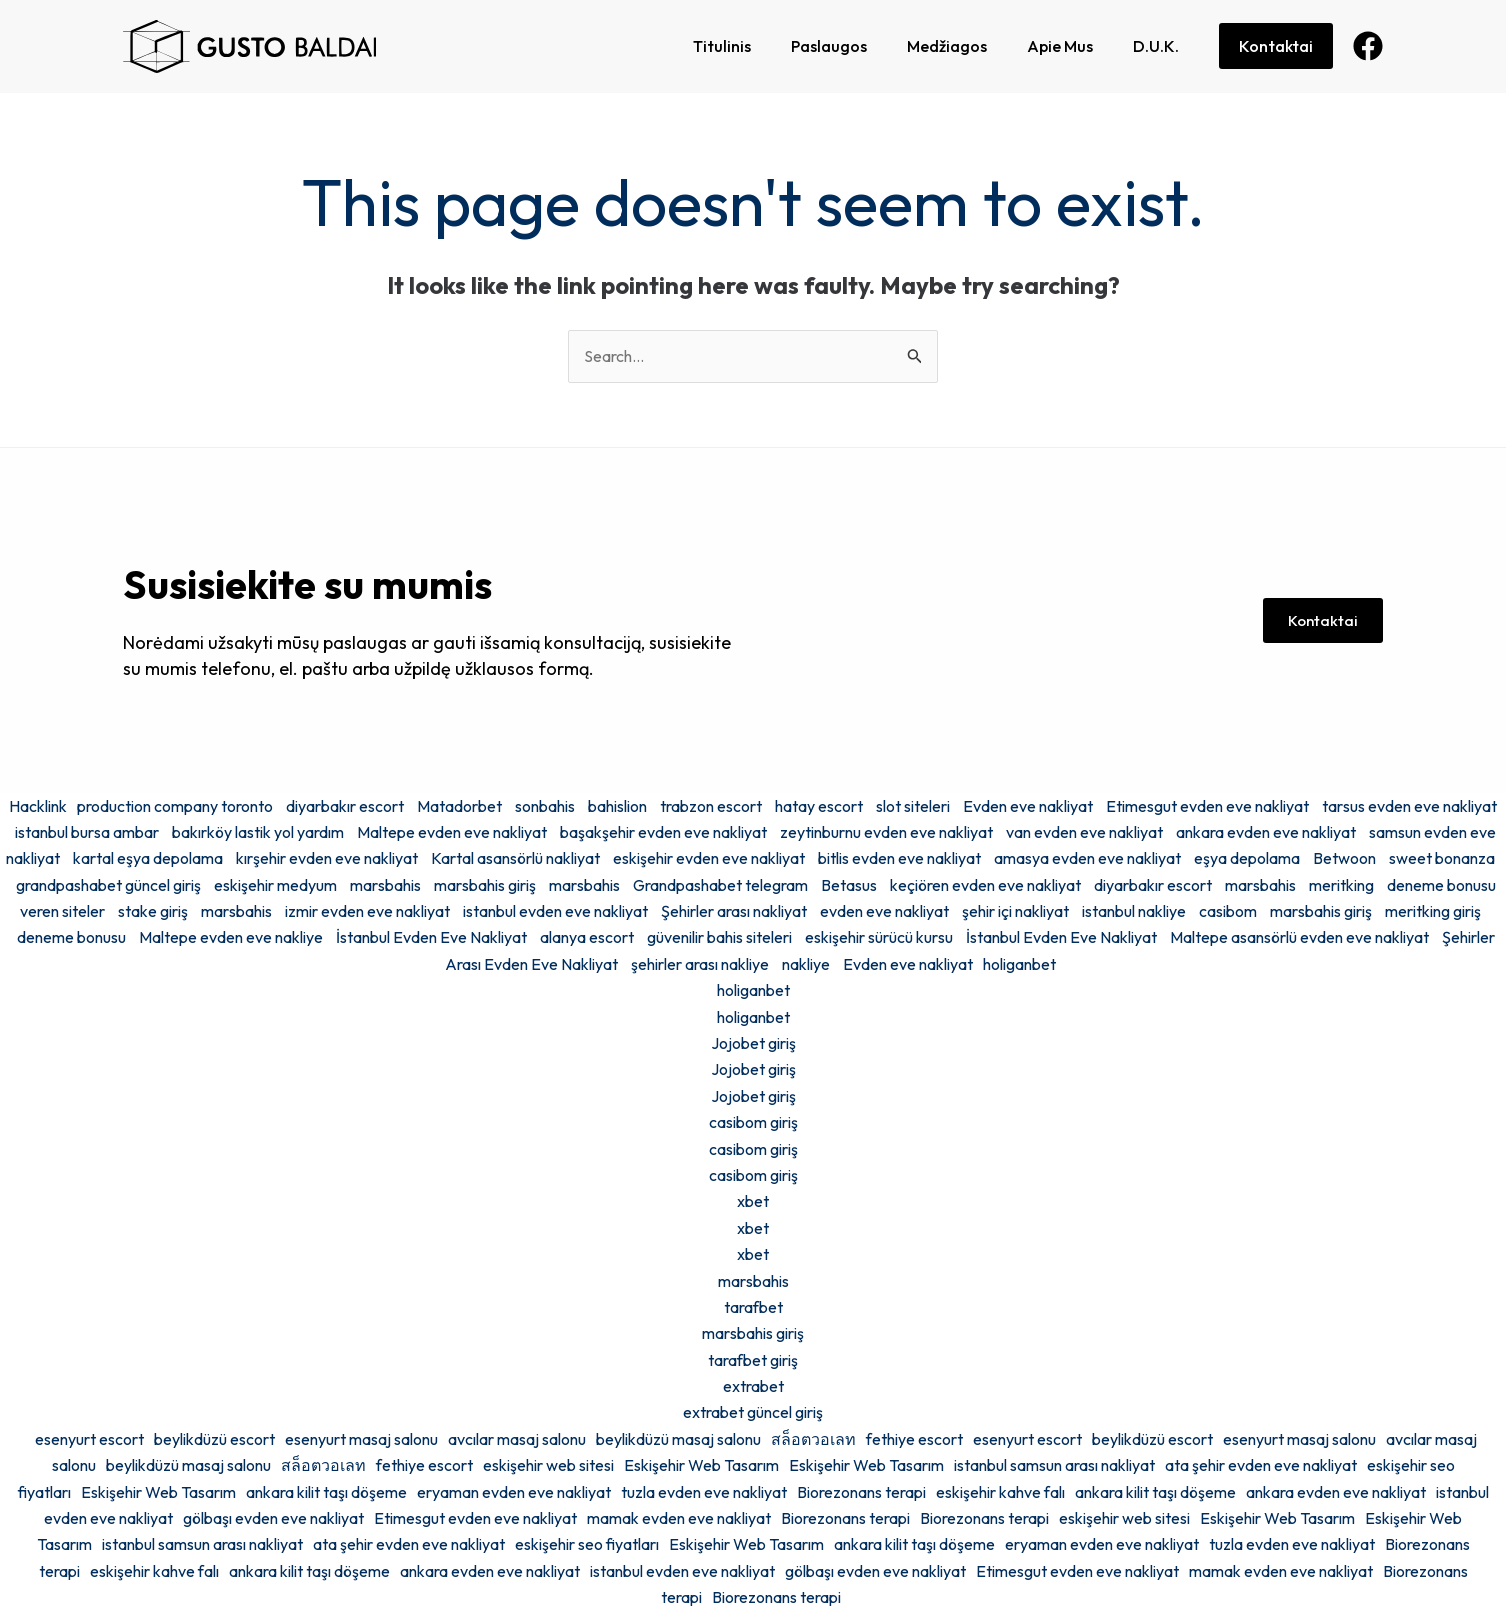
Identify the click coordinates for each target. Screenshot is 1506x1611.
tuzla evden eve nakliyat (704, 1492)
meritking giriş (1433, 911)
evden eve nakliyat (884, 911)
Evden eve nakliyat (1028, 806)
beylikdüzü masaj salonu (678, 1439)
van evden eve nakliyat (1084, 832)
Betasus (849, 885)
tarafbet (753, 1307)
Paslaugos (829, 46)
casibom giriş (753, 1122)
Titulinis (722, 46)
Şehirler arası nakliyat (734, 911)
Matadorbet (459, 806)
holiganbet (1019, 964)
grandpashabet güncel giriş (108, 885)
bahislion (617, 806)
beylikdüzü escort (214, 1439)
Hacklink (38, 806)
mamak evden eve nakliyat (679, 1518)
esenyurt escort (89, 1439)
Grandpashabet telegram (720, 885)
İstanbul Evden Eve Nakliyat (431, 937)
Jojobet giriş (753, 1043)
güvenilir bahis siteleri (719, 937)
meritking (1341, 885)
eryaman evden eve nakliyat (514, 1492)
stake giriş (153, 911)
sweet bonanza (1442, 858)
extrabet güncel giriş (753, 1412)
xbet (753, 1201)
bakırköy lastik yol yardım (258, 832)
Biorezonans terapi (861, 1492)
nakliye (806, 964)
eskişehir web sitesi (548, 1465)
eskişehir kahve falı (1000, 1492)
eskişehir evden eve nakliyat (709, 858)
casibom (1228, 911)
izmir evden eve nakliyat (367, 911)
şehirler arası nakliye (700, 964)
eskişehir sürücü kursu (879, 937)
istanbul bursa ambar (87, 832)
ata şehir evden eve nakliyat (1261, 1465)
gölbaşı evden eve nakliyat (273, 1518)
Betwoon (1344, 858)
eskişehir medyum (275, 885)
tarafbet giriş (753, 1360)
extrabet (753, 1386)
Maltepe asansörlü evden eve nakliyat (1299, 937)
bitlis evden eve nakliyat (899, 858)
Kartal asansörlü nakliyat (515, 858)
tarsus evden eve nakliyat (1409, 806)
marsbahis (385, 885)
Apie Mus (1060, 46)
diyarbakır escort (345, 806)
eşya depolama (1247, 858)
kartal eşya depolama (148, 858)
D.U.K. (1156, 46)
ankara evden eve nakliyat (1266, 832)
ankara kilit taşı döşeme (326, 1492)
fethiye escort (914, 1439)
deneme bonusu (71, 937)
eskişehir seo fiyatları (587, 1544)
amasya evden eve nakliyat (1087, 858)
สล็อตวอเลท (813, 1439)
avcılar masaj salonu (517, 1439)
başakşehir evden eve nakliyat (663, 832)
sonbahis (545, 806)
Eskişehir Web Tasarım (701, 1465)
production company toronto (175, 806)
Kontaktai (1276, 46)
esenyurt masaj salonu (361, 1439)
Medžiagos (947, 46)
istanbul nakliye (1134, 911)
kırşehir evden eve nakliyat (327, 858)
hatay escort (819, 806)
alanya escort (587, 937)
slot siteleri (913, 806)
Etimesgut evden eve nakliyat (1207, 806)
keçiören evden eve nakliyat (985, 885)
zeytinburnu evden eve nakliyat (886, 832)
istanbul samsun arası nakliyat (1054, 1465)
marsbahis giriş (485, 885)
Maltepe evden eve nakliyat (452, 832)
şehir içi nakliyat (1015, 911)
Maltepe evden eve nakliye (231, 937)
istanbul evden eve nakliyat (555, 911)
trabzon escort (711, 806)
